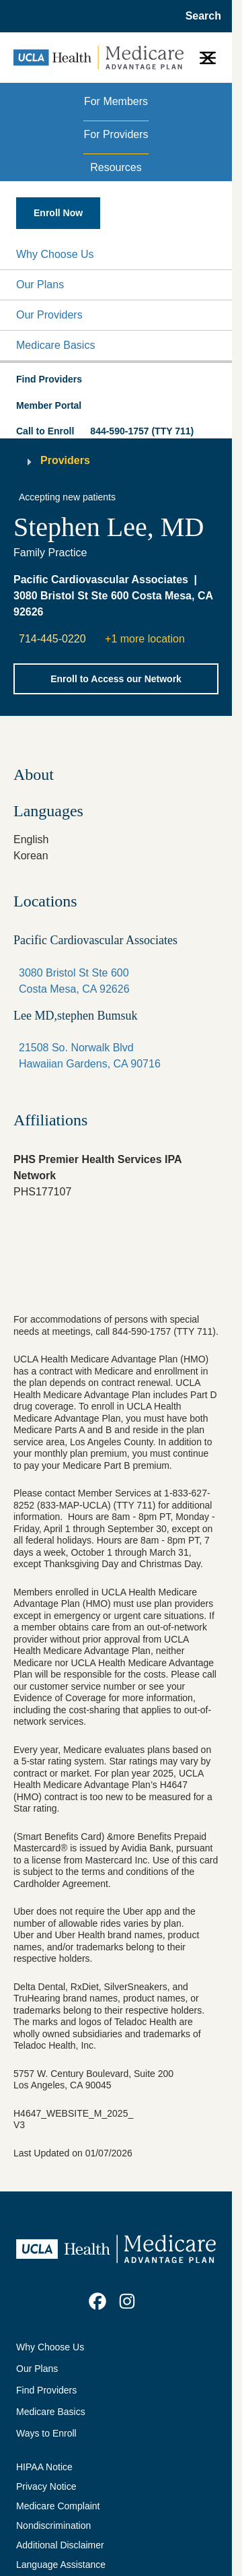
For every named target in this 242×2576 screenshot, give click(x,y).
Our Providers (49, 315)
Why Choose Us (55, 254)
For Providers (115, 134)
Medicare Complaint (58, 2506)
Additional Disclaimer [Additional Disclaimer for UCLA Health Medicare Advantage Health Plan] (60, 2545)
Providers (65, 460)
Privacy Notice (46, 2486)
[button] (116, 254)
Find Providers (46, 2390)
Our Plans (40, 284)
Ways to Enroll (46, 2433)
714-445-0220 (52, 639)
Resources (115, 167)
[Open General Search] (199, 16)
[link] (97, 2301)
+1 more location (145, 639)
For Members (116, 101)
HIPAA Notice (44, 2467)
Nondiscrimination (53, 2525)
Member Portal (48, 405)
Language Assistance (61, 2564)
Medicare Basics (55, 345)
